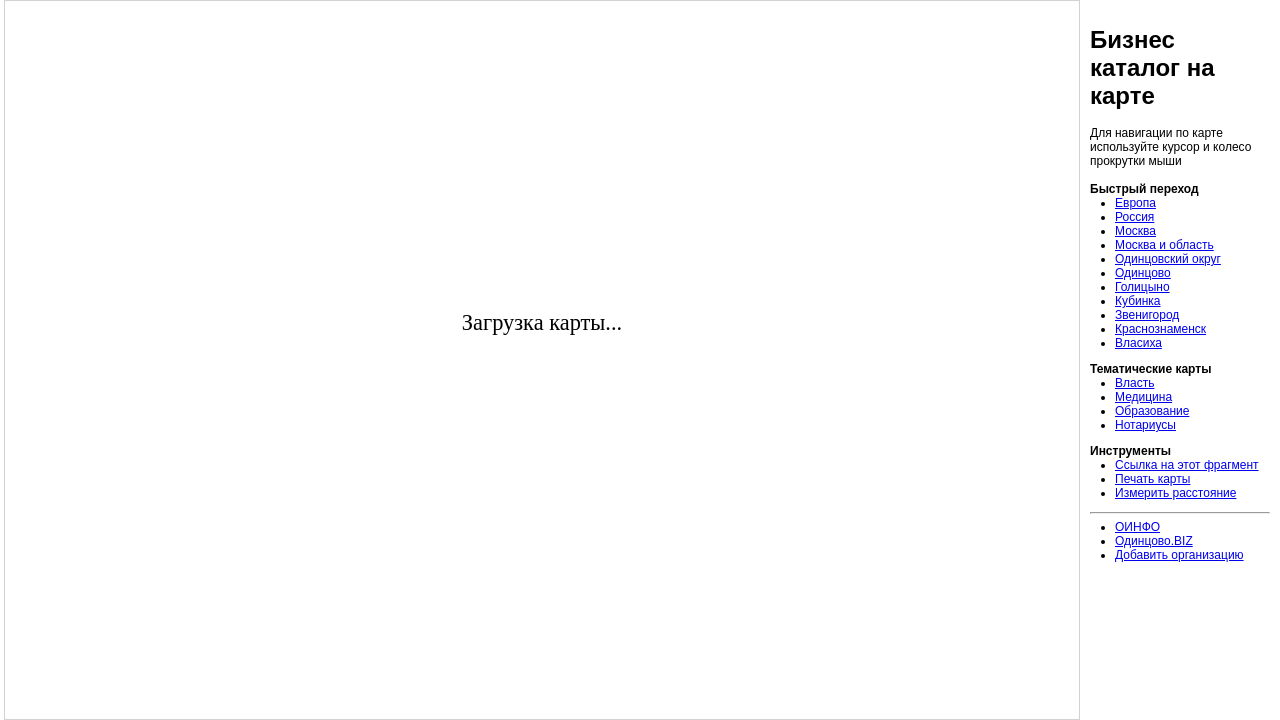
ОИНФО (1137, 527)
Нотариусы (1145, 425)
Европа (1135, 203)
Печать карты (1152, 479)
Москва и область (1164, 245)
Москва (1135, 231)
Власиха (1138, 343)
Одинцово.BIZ (1154, 541)
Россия (1134, 217)
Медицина (1143, 397)
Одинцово (1143, 273)
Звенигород (1147, 315)
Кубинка (1138, 301)
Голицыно (1142, 287)
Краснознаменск (1160, 329)
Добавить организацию (1179, 555)
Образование (1152, 411)
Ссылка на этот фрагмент (1187, 465)
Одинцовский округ (1168, 259)
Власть (1134, 383)
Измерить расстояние (1175, 493)
